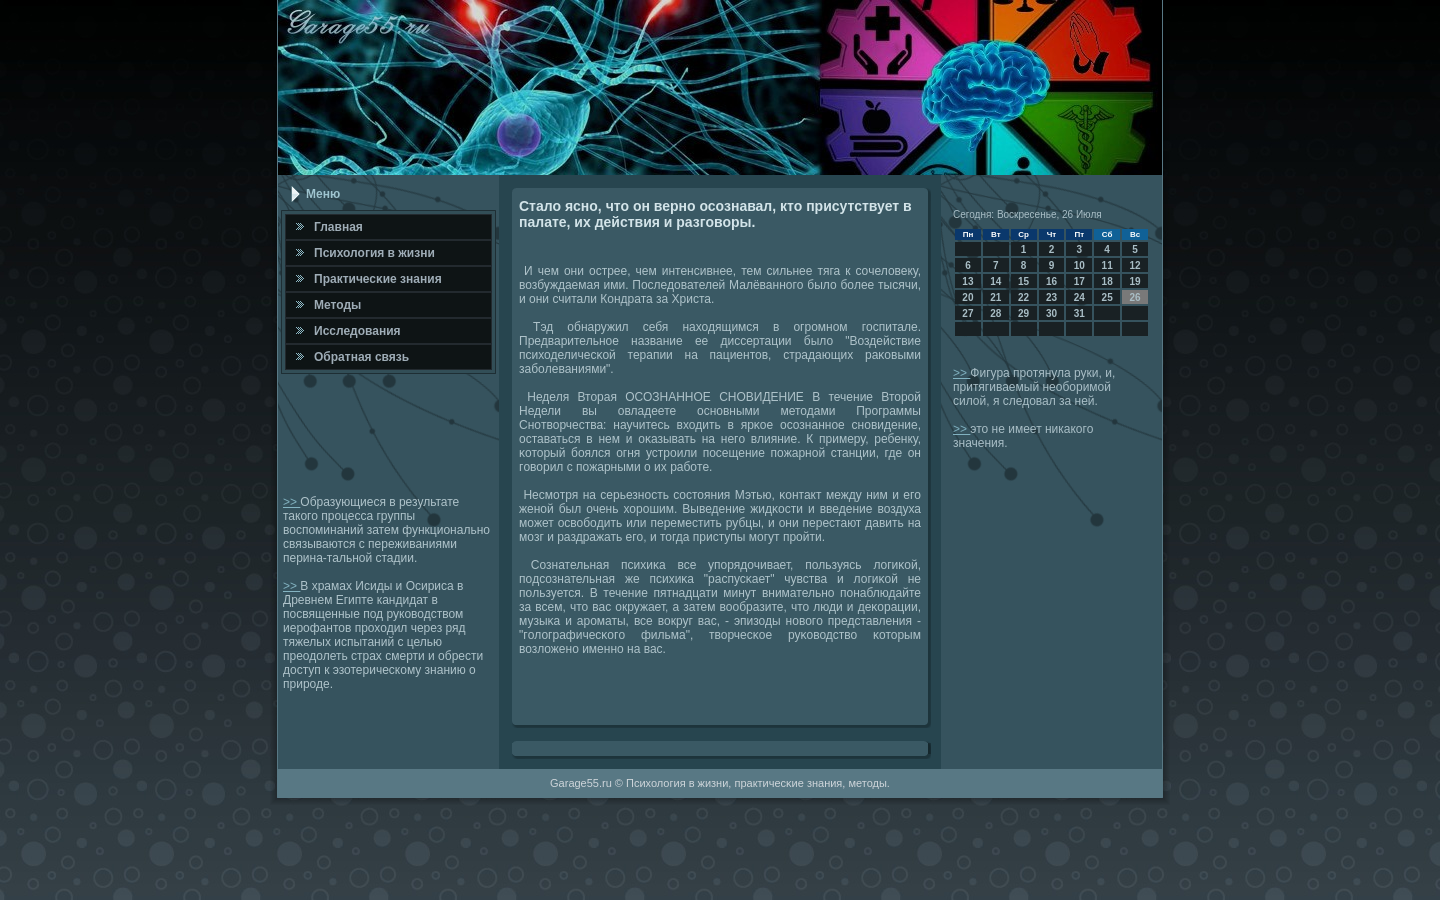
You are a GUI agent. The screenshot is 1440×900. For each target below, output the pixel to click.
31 (1079, 313)
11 (1107, 265)
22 (1023, 297)
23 (1051, 297)
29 (1023, 313)
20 (967, 297)
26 (1134, 297)
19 (1134, 281)
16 (1051, 281)
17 (1079, 281)
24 (1079, 297)
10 (1079, 265)
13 (967, 281)
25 (1107, 297)
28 (995, 313)
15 (1023, 281)
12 (1134, 265)
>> (291, 502)
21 (995, 297)
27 (967, 313)
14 (995, 281)
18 (1107, 281)
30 (1051, 313)
